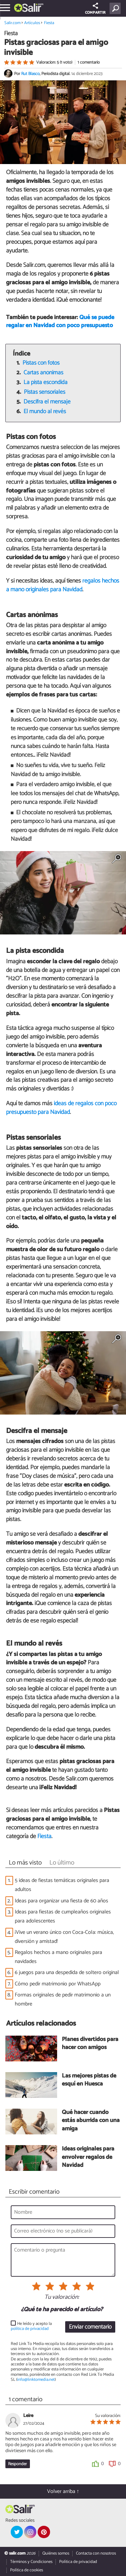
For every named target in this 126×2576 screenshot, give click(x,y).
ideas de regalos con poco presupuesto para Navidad (61, 1107)
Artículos (32, 22)
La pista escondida (46, 382)
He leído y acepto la (31, 2326)
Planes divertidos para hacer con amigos (90, 2044)
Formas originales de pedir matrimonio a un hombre (63, 1999)
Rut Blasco (30, 73)
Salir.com (12, 22)
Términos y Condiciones (31, 2561)
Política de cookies (26, 2570)
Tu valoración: (61, 2297)
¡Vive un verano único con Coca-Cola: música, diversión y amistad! (64, 1937)
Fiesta (49, 22)
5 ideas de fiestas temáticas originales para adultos (62, 1885)
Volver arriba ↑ (63, 2491)
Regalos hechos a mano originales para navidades (58, 1957)
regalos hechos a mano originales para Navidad (62, 585)
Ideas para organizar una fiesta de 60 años (61, 1900)
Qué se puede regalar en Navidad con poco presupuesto (60, 322)
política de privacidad (30, 2328)
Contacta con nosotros (96, 2553)
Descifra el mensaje (47, 402)
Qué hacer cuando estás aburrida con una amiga (91, 2121)
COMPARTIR (95, 9)
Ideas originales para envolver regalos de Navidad (88, 2157)
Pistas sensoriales (44, 392)
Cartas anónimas (43, 373)
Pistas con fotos (41, 363)
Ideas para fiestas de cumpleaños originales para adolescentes (63, 1916)
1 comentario (89, 62)
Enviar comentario (90, 2327)
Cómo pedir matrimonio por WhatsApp (57, 1983)
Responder (17, 2464)
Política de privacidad (78, 2561)
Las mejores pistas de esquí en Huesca (89, 2080)
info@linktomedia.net (36, 2379)
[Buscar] (116, 8)
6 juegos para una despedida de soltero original (67, 1972)
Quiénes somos (55, 2553)
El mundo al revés (45, 411)
